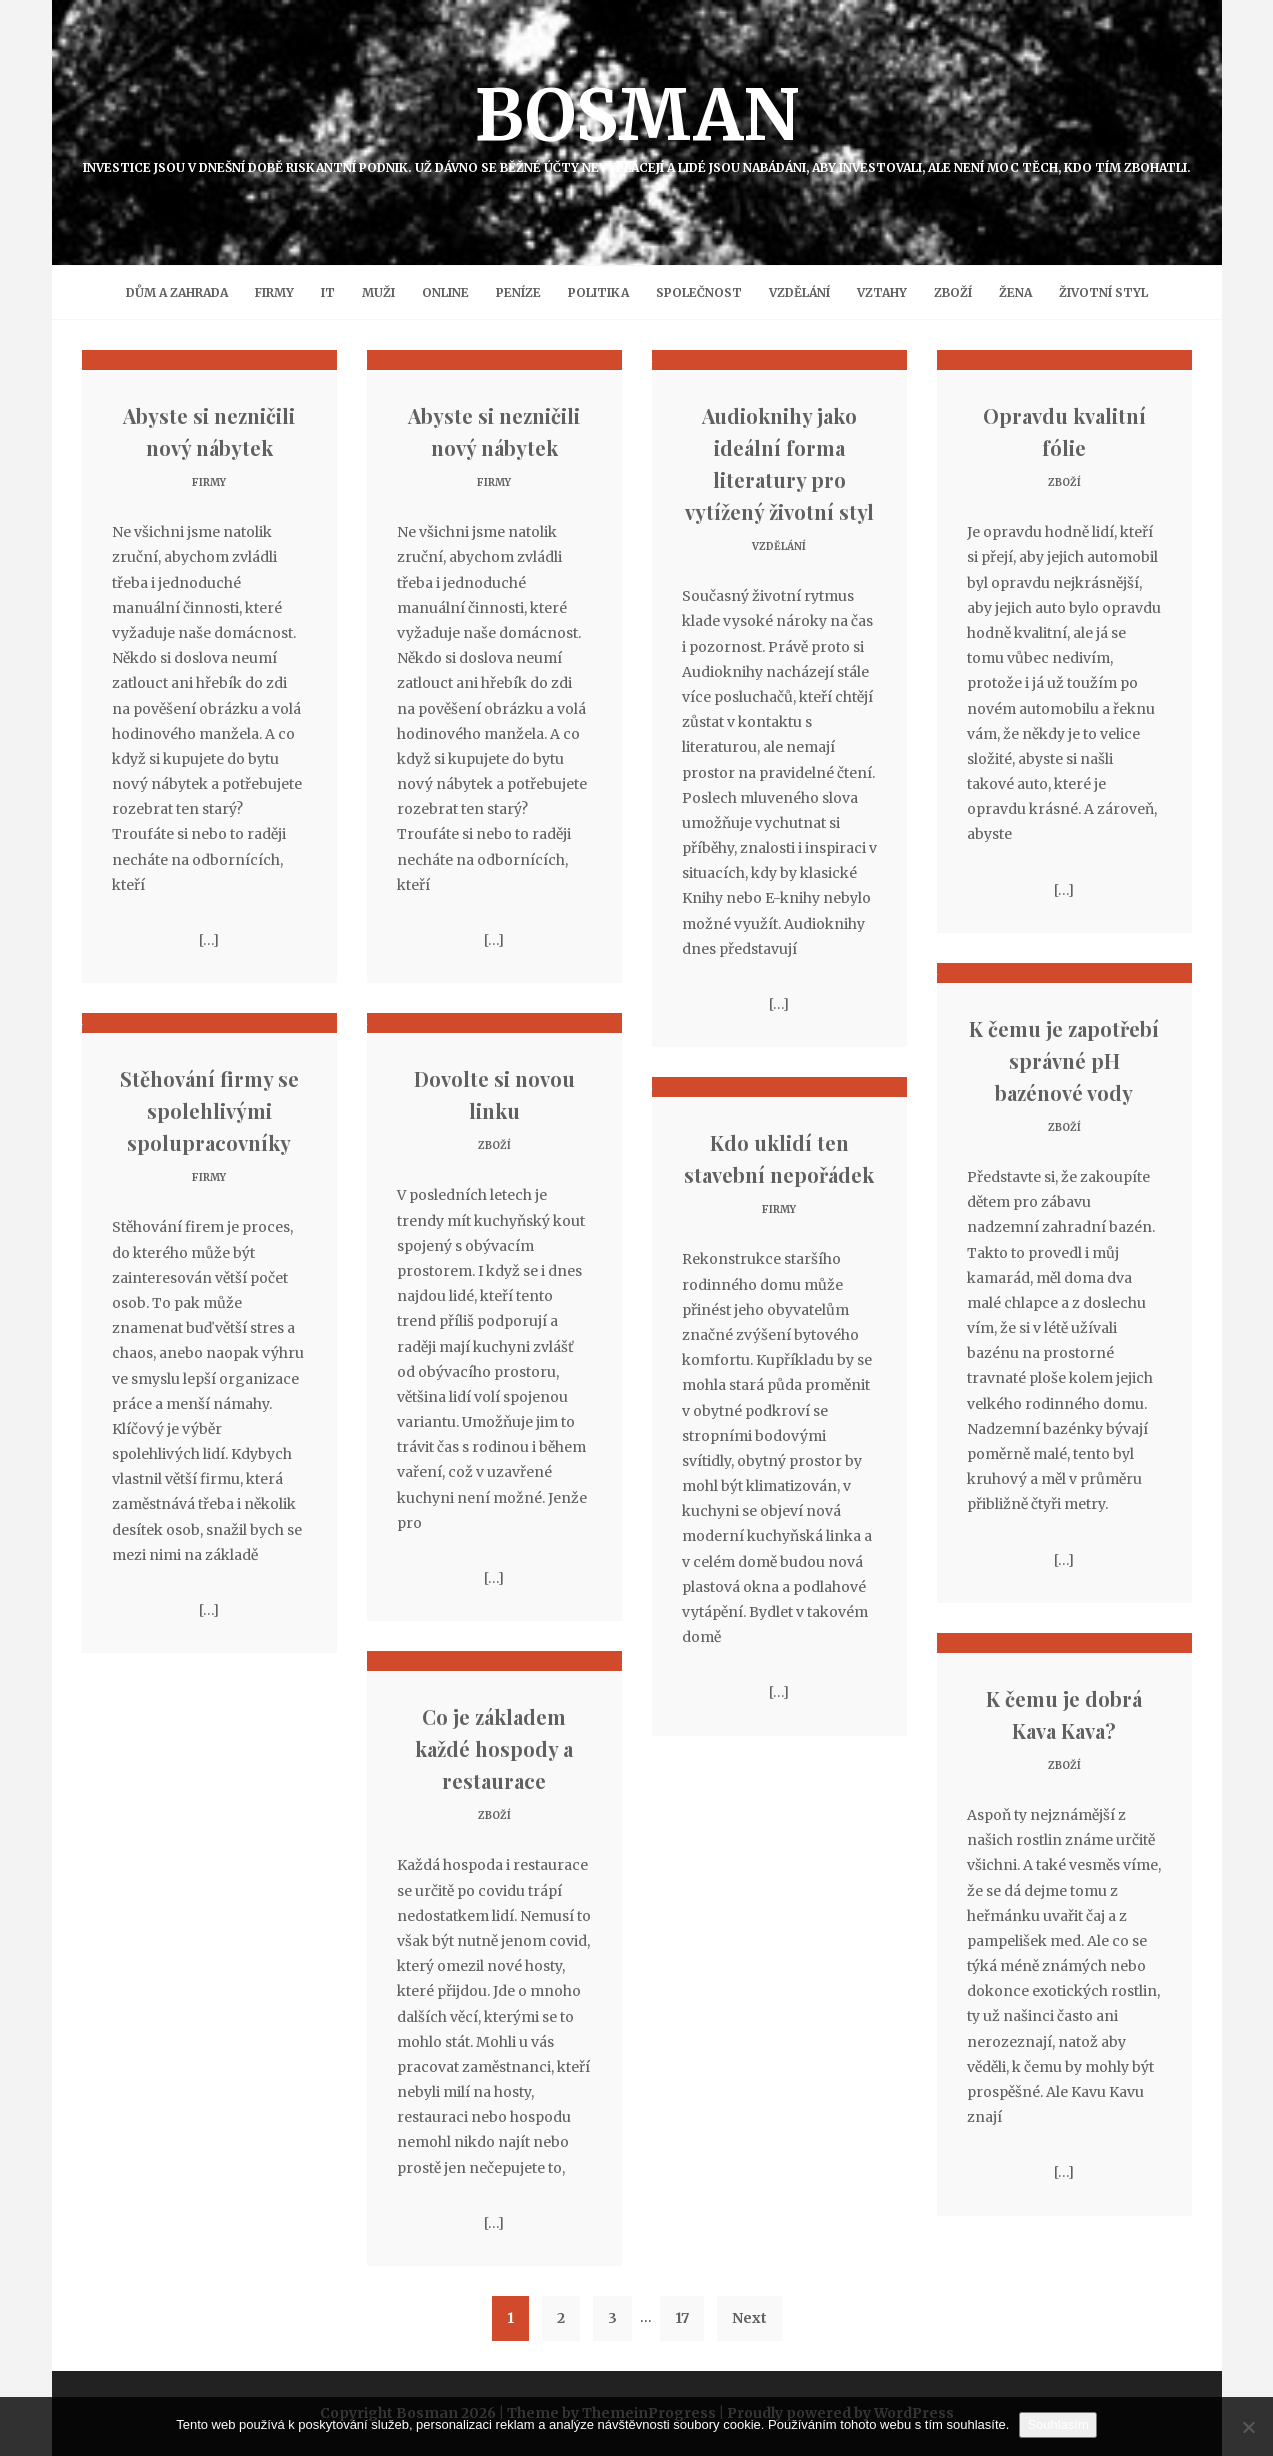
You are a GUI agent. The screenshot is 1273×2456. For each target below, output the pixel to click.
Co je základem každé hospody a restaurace (494, 1748)
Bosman (637, 123)
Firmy (274, 292)
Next (749, 2318)
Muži (378, 292)
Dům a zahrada (177, 292)
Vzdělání (799, 292)
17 (682, 2318)
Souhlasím (1057, 2424)
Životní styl (1103, 292)
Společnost (699, 292)
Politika (598, 292)
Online (445, 292)
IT (328, 292)
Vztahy (882, 292)
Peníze (518, 292)
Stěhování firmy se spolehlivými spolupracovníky (209, 1110)
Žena (1015, 292)
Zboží (953, 292)
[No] (1248, 2427)
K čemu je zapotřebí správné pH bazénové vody (1064, 1060)
